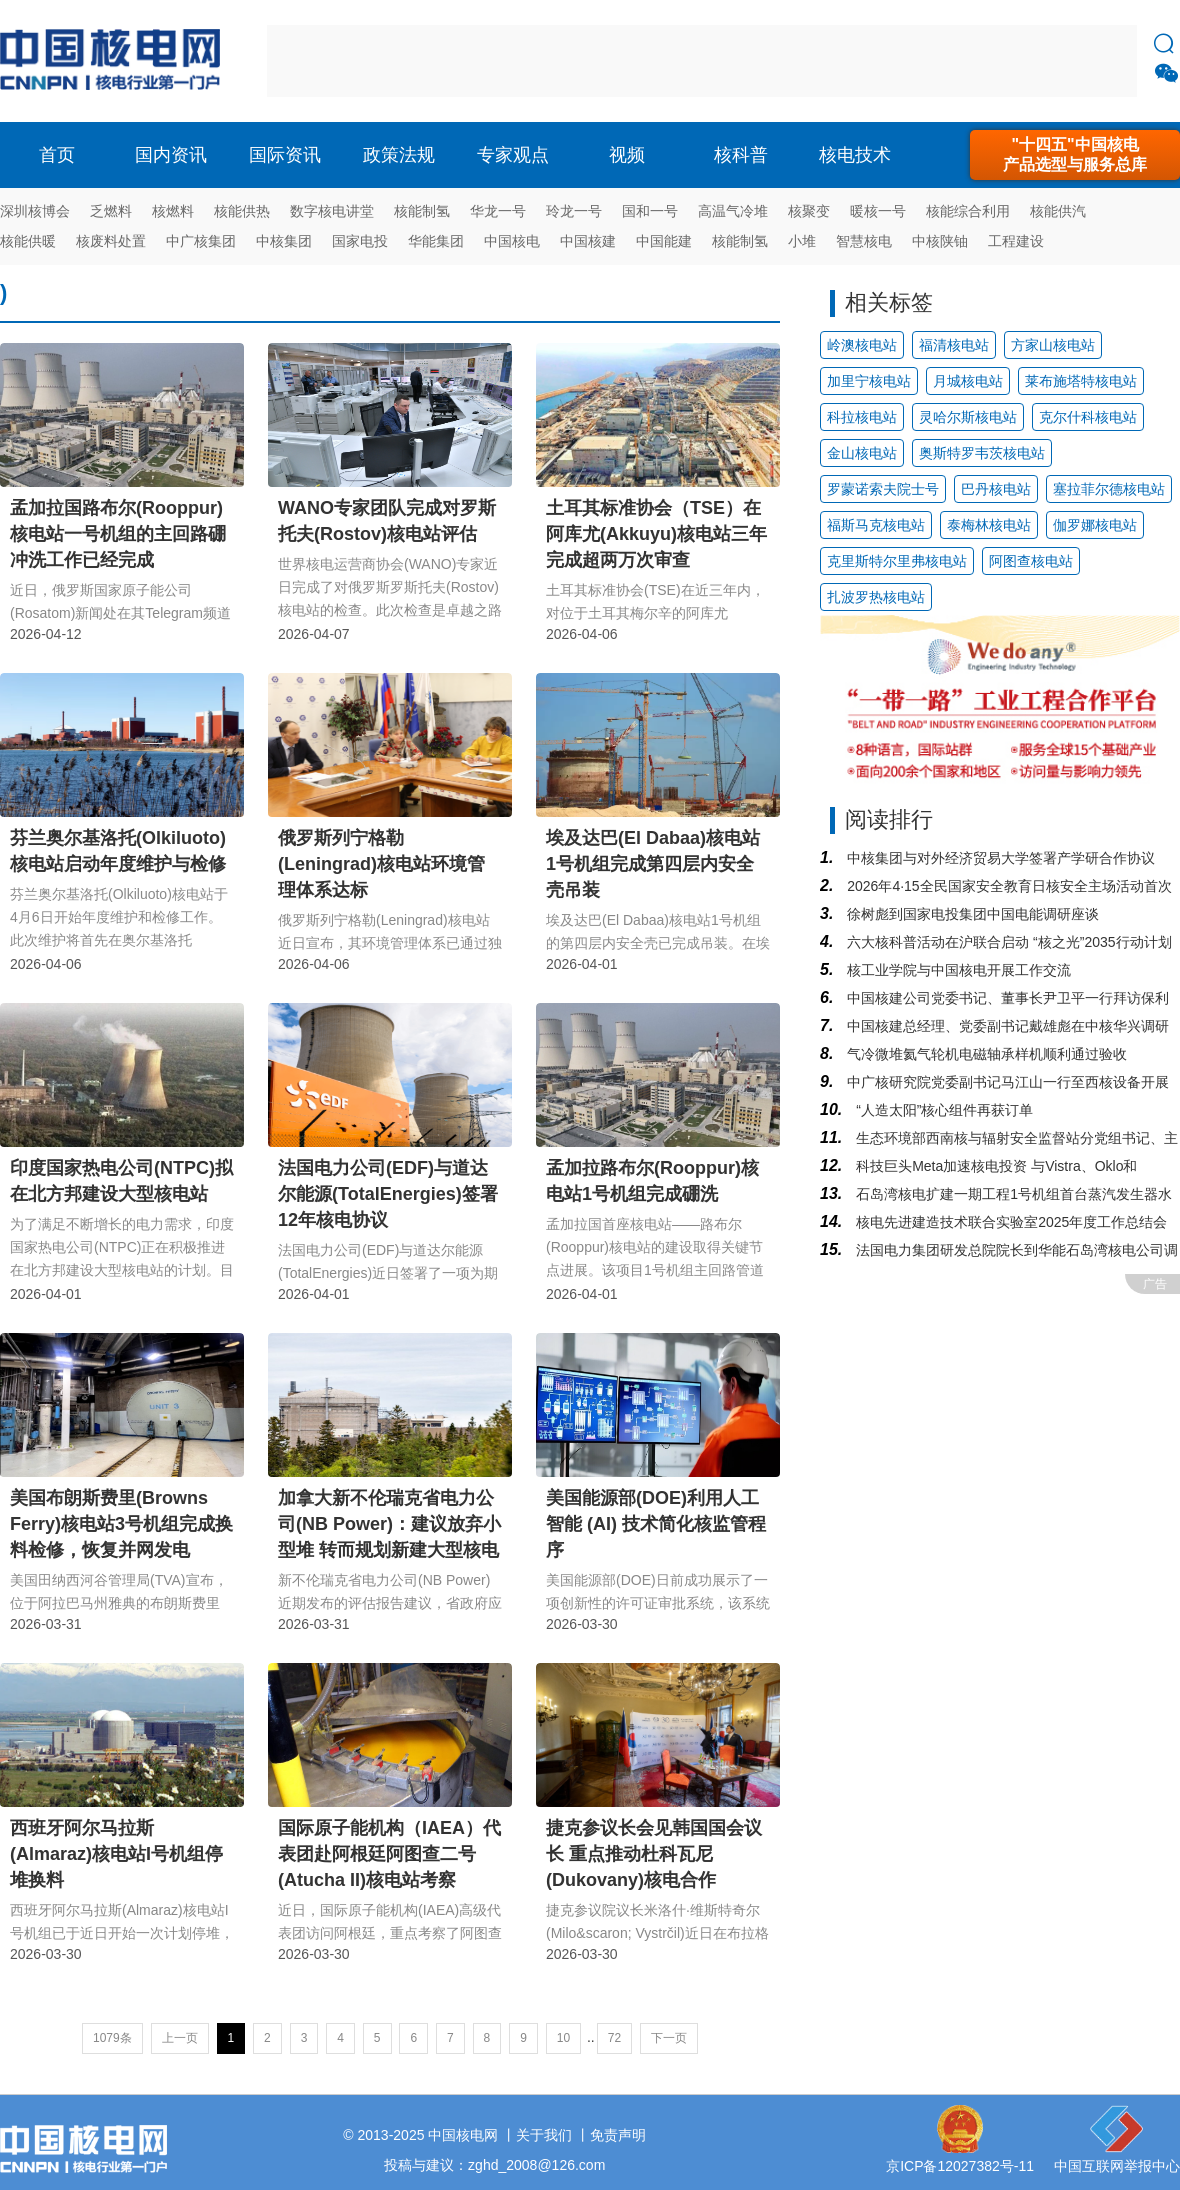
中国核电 (512, 241)
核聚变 (809, 211)
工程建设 (1016, 241)
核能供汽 (1058, 211)
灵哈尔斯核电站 (968, 417)
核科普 (741, 155)
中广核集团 (201, 241)
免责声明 (618, 2135)
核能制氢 (422, 211)
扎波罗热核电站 (876, 597)
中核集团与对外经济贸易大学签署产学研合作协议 (999, 858)
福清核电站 (954, 345)
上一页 (180, 2038)
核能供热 (242, 211)
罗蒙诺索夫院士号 (883, 489)
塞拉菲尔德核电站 (1109, 489)
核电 (115, 61)
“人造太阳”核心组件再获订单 (942, 1110)
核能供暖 (28, 241)
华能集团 (436, 241)
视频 (627, 155)
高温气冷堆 (733, 211)
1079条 (112, 2038)
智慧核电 (864, 241)
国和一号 (650, 211)
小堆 (802, 241)
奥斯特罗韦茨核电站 (982, 453)
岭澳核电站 (862, 345)
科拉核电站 (862, 417)
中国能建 (664, 241)
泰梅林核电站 (989, 525)
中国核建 (588, 241)
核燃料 (173, 211)
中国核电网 (463, 2135)
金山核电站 (862, 453)
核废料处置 (111, 241)
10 (563, 2038)
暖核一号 (878, 211)
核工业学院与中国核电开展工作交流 (957, 970)
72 (614, 2038)
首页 (57, 155)
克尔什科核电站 (1088, 417)
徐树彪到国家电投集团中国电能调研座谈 (971, 914)
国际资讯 (285, 155)
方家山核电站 (1053, 345)
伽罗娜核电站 (1095, 525)
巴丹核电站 (996, 489)
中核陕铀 (940, 241)
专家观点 (513, 155)
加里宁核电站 (869, 381)
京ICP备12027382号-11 (960, 2166)
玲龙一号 (574, 211)
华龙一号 (498, 211)
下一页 (669, 2038)
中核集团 (284, 241)
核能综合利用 (968, 211)
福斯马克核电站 (876, 525)
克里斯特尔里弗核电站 (897, 561)
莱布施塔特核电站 (1081, 381)
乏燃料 (111, 211)
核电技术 (855, 155)
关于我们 (544, 2135)
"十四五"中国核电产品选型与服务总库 (1075, 154)
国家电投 (360, 241)
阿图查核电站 (1031, 561)
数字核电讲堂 (332, 211)
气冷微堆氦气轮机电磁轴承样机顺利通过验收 (985, 1054)
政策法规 (399, 155)
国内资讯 (171, 155)
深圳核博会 (35, 211)
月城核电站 (968, 381)
